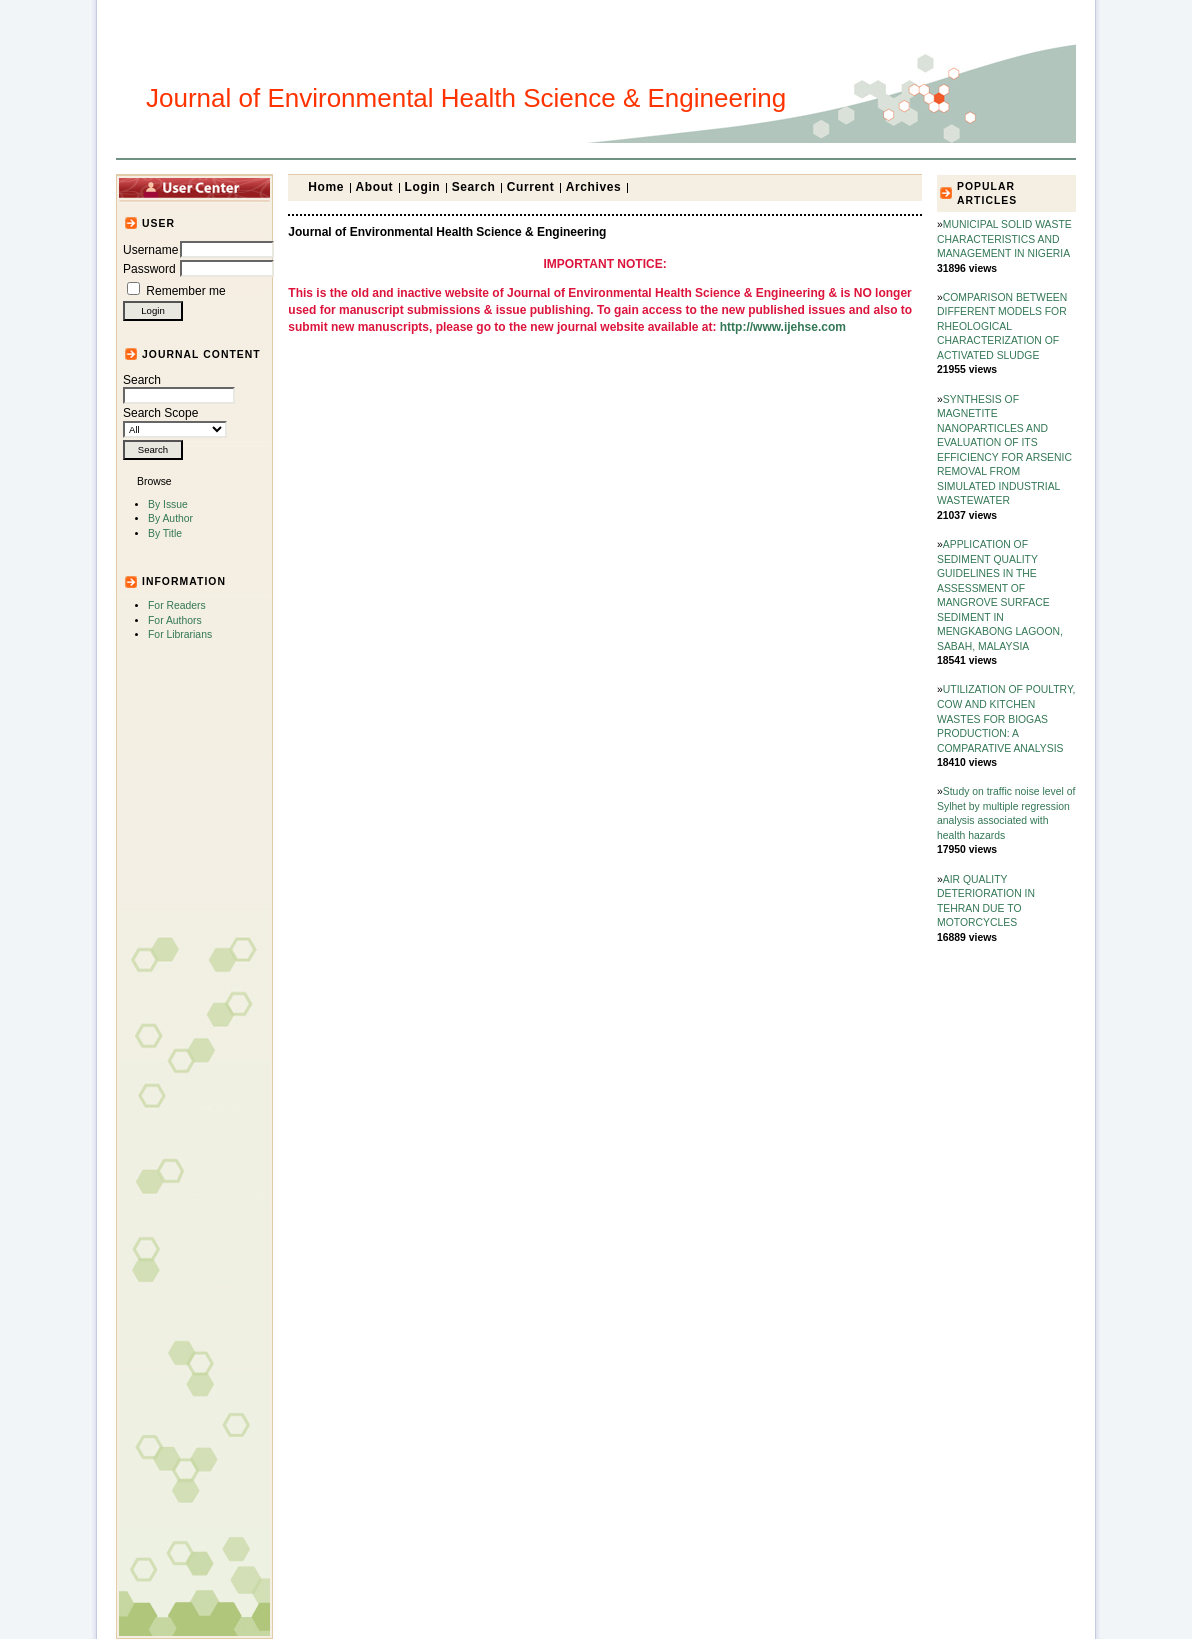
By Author (170, 518)
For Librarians (180, 634)
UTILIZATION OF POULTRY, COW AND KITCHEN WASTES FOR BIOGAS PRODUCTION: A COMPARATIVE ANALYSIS (1006, 718)
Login (423, 187)
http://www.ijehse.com (783, 327)
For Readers (177, 605)
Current (531, 187)
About (375, 187)
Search (179, 388)
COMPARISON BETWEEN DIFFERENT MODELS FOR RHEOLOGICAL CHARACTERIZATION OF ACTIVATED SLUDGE (1002, 326)
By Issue (168, 504)
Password (149, 269)
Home (326, 187)
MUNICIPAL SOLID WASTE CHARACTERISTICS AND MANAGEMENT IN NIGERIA (1004, 239)
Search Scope (175, 421)
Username (150, 250)
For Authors (175, 620)
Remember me (185, 291)
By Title (165, 533)
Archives (594, 187)
